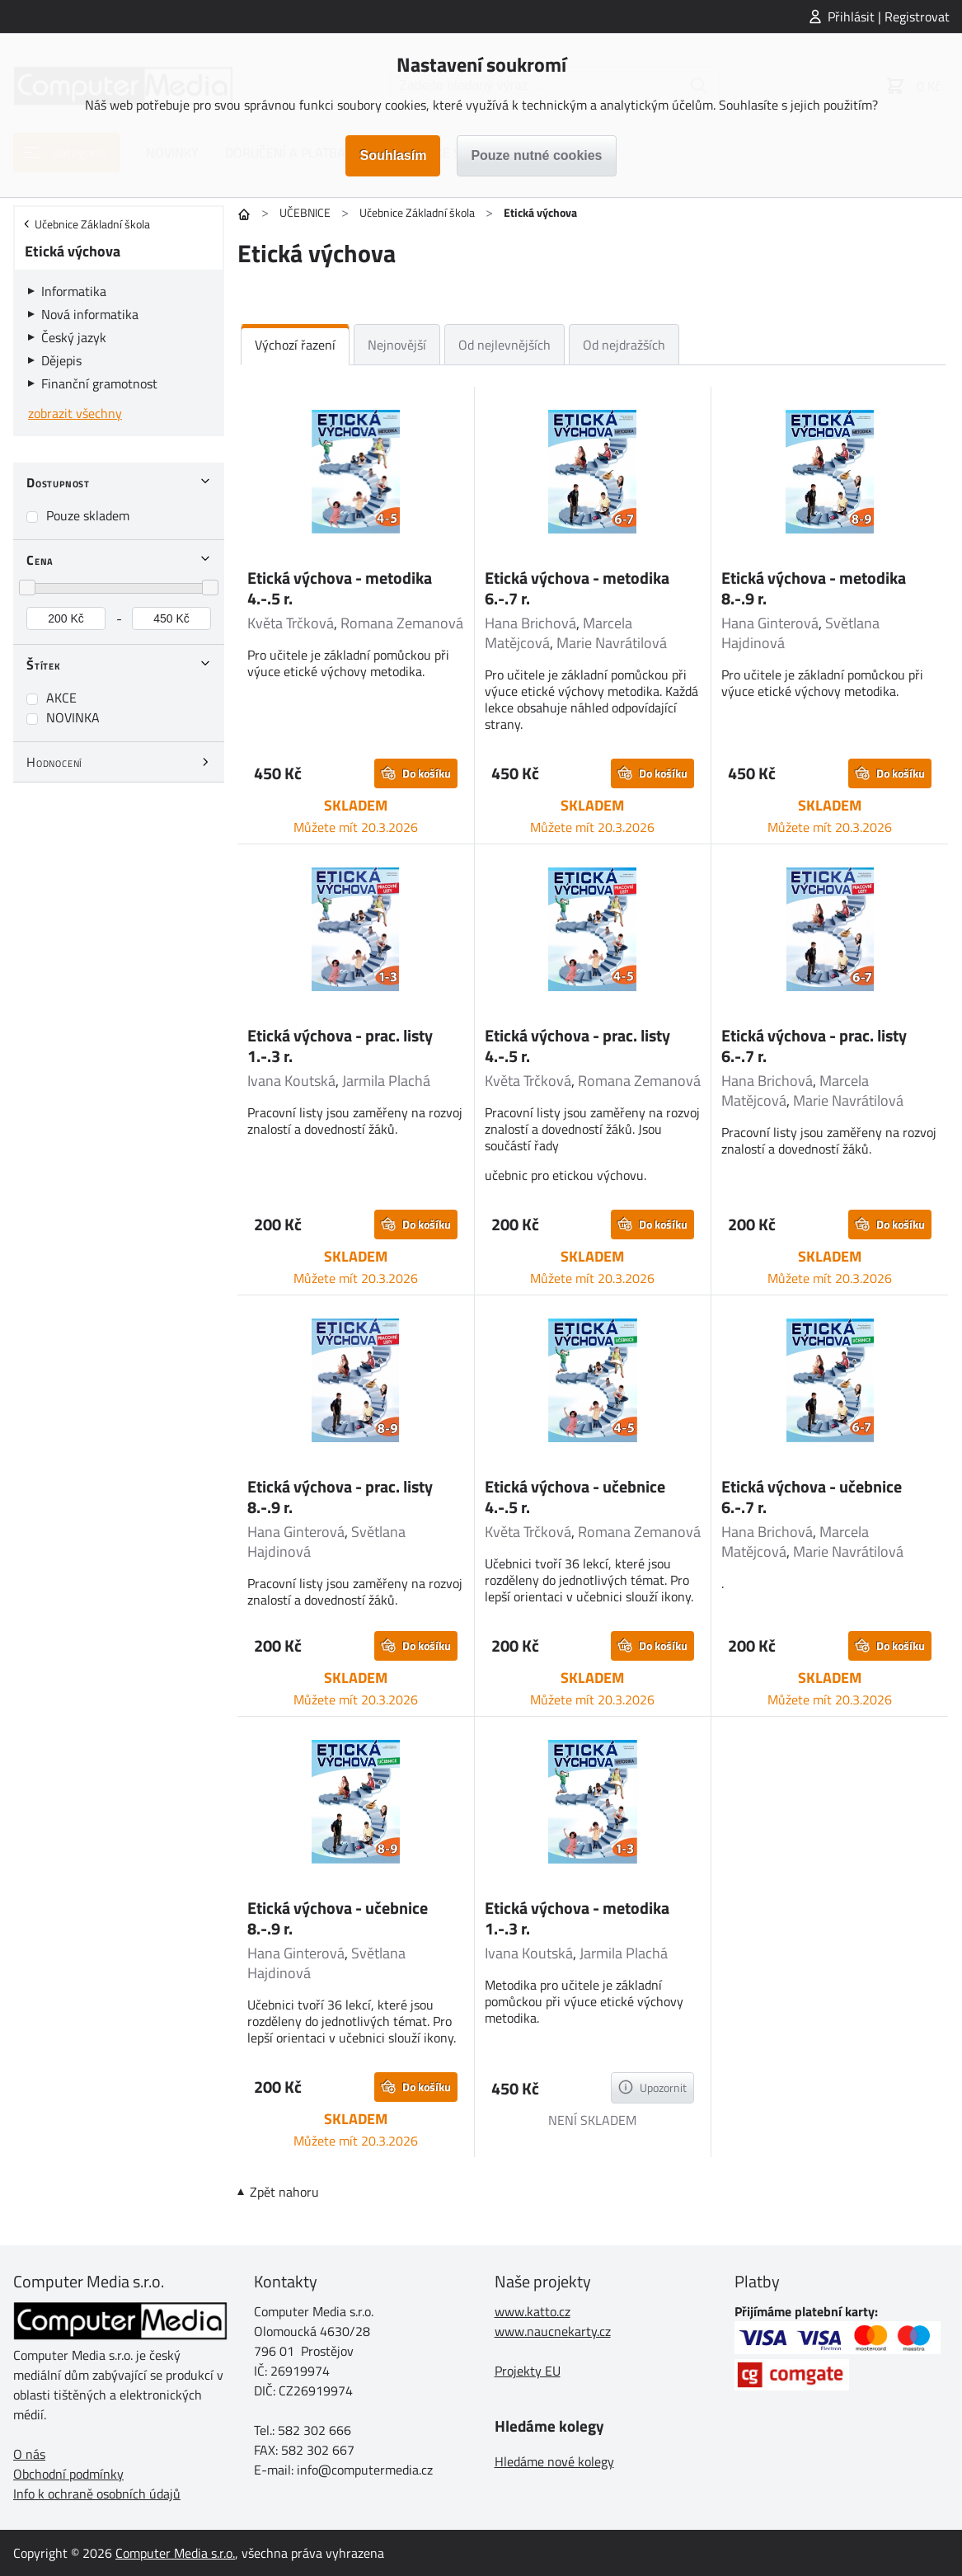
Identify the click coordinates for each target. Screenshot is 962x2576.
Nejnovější (397, 345)
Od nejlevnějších (504, 345)
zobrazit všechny (75, 413)
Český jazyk (73, 337)
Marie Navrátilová (611, 643)
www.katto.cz (532, 2311)
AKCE (61, 697)
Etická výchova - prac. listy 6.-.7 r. (814, 1045)
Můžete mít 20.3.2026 (355, 827)
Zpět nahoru (284, 2192)
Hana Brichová (530, 623)
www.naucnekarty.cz (553, 2331)
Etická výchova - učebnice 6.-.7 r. (811, 1497)
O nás (29, 2454)
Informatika (73, 291)
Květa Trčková (290, 623)
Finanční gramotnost (99, 383)
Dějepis (61, 360)
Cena (40, 560)
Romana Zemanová (401, 623)
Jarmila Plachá (386, 1080)
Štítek (43, 665)
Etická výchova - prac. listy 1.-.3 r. (340, 1045)
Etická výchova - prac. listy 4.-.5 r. (577, 1045)
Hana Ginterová (770, 623)
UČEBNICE (305, 212)
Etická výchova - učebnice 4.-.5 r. (575, 1497)
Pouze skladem (87, 515)
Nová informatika (89, 314)
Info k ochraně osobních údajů (97, 2493)
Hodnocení (54, 762)
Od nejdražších (624, 345)
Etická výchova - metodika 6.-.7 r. (577, 588)
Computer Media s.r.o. (175, 2553)
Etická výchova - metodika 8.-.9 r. (813, 588)
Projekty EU (528, 2371)
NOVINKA (73, 717)
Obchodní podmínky (68, 2474)
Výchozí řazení (295, 345)
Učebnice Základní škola (417, 212)
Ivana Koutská (291, 1080)
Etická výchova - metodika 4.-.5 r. (339, 588)
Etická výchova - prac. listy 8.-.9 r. (340, 1497)
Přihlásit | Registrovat (889, 16)
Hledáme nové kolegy (554, 2461)
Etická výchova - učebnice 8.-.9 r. (337, 1918)
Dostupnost (58, 482)
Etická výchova (72, 251)
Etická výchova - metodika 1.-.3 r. (577, 1918)
